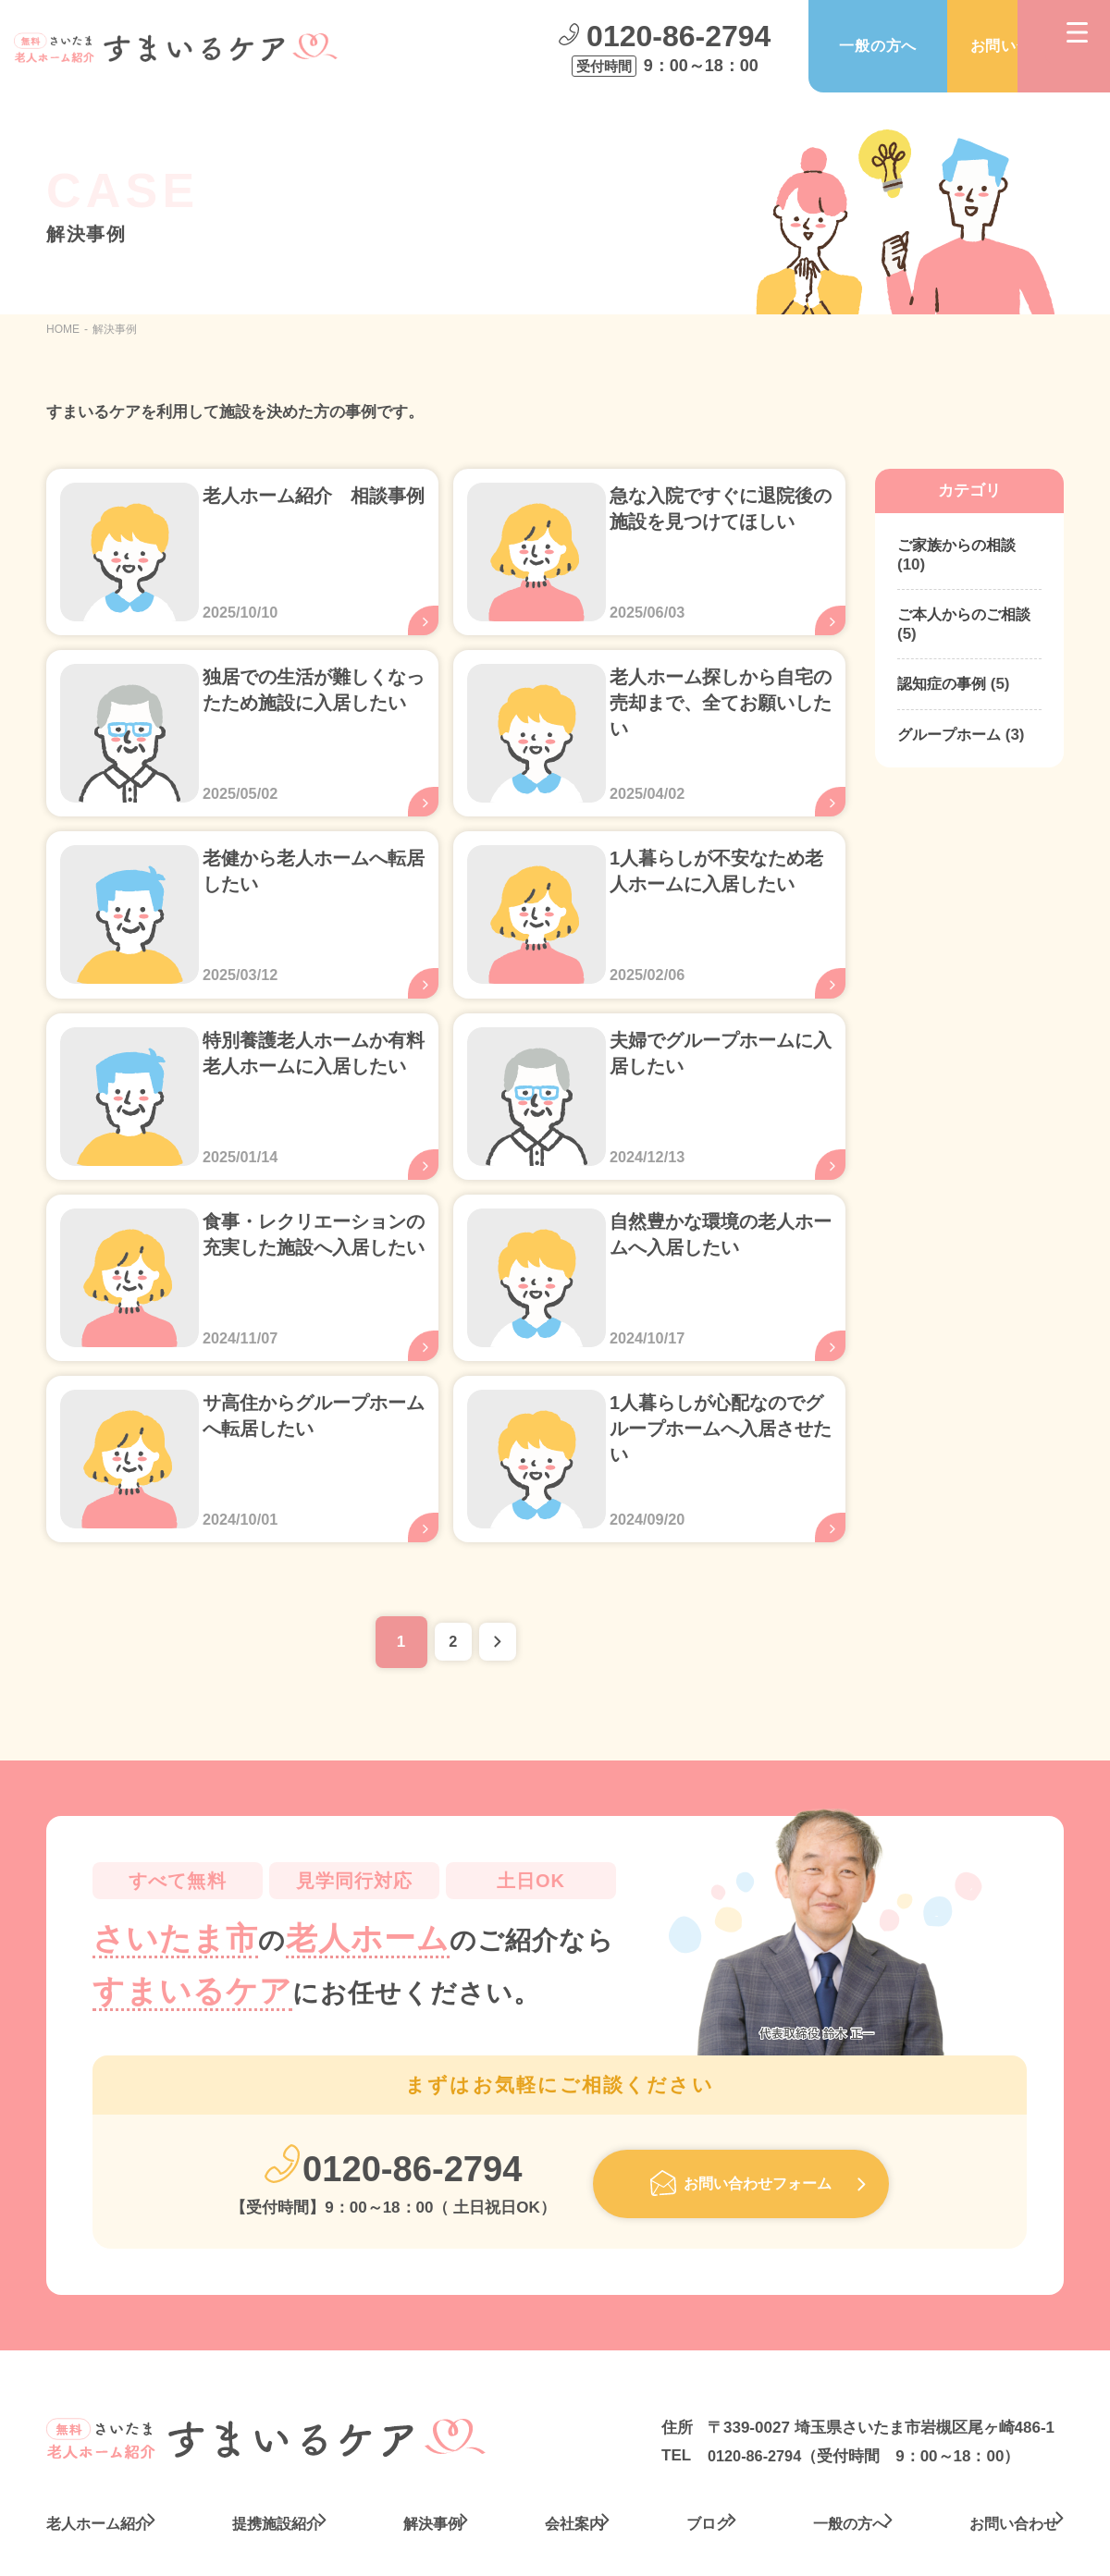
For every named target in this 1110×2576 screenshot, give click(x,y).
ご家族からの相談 (960, 546)
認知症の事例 (944, 686)
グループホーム (952, 738)
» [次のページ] (504, 1574)
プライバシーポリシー (963, 2547)
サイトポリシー (774, 2547)
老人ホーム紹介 (101, 2451)
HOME (63, 329)
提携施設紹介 (277, 2451)
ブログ (697, 2451)
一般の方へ (809, 46)
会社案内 (567, 2451)
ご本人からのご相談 (968, 616)
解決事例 (431, 2451)
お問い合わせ (947, 46)
